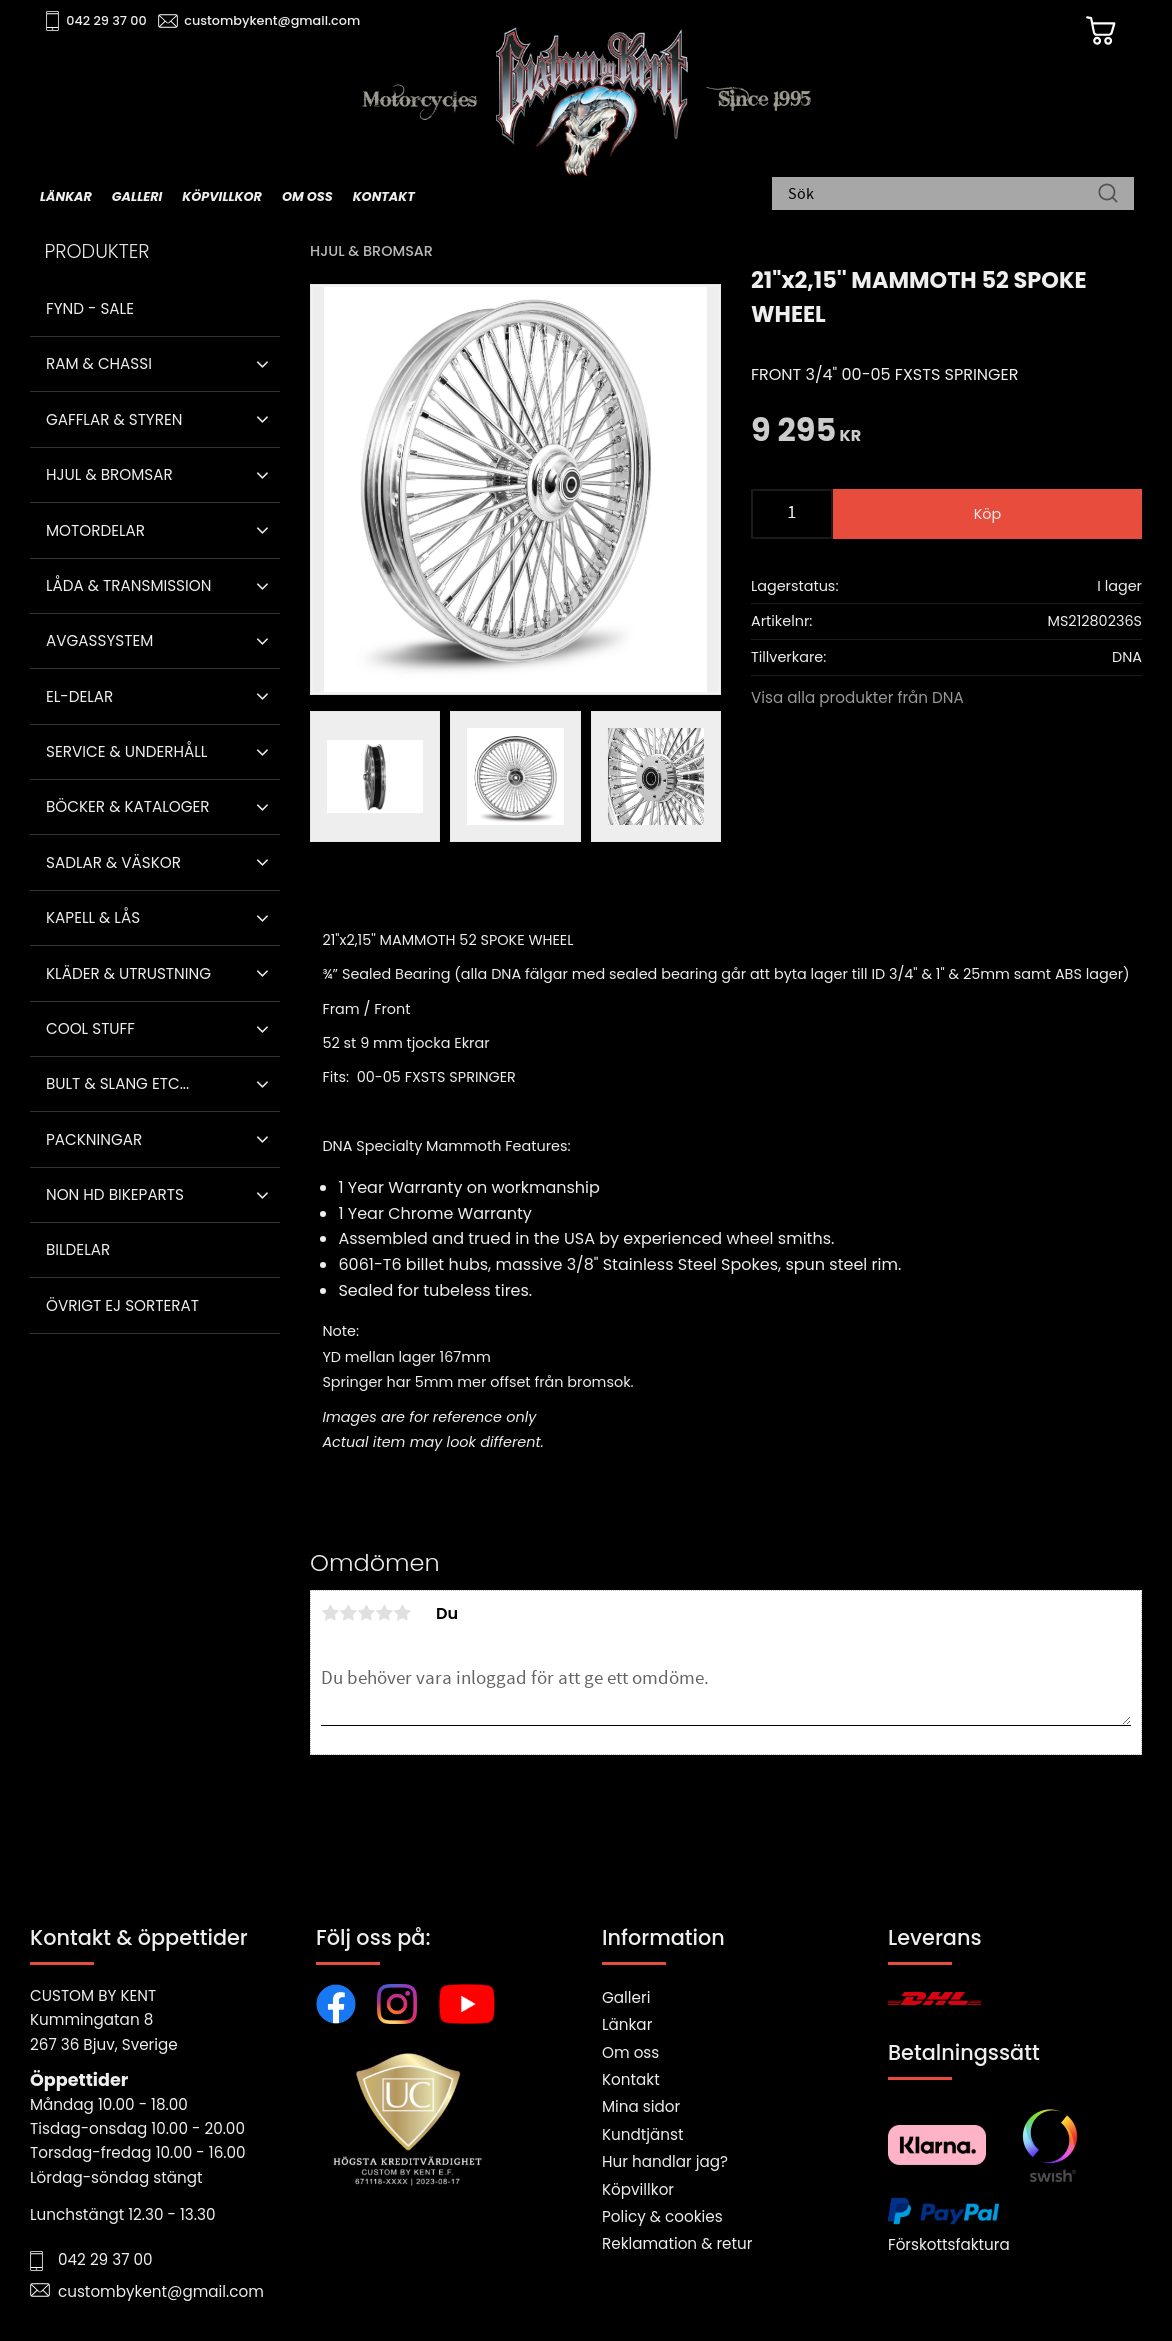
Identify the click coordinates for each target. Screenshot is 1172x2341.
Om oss (630, 2052)
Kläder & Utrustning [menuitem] (128, 973)
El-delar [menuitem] (79, 696)
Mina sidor (641, 2106)
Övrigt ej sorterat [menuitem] (122, 1305)
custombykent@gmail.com (272, 20)
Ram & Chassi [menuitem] (99, 363)
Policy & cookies (662, 2216)
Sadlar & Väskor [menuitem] (113, 862)
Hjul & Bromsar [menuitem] (109, 474)
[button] (262, 364)
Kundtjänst (643, 2134)
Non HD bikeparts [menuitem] (115, 1194)
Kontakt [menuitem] (384, 196)
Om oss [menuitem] (307, 196)
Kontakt (631, 2079)
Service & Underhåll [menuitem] (126, 751)
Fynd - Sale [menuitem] (90, 308)
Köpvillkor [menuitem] (222, 196)
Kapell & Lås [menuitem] (93, 917)
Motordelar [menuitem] (95, 530)
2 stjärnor (348, 1613)
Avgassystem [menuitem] (99, 640)
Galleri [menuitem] (137, 196)
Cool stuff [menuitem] (90, 1028)
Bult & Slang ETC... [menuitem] (117, 1083)
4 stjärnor (384, 1613)
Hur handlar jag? (665, 2161)
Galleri (626, 1997)
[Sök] (1108, 195)
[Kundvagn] (1101, 31)
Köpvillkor (638, 2189)
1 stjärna (330, 1613)
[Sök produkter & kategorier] (943, 195)
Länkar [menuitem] (66, 196)
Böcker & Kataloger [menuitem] (128, 806)
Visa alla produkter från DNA (857, 697)
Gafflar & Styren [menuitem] (114, 419)
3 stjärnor (366, 1613)
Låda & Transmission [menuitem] (128, 585)
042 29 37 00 (106, 20)
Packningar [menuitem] (94, 1139)
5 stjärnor (402, 1613)
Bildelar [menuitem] (78, 1249)
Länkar (627, 2024)
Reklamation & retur (677, 2243)
